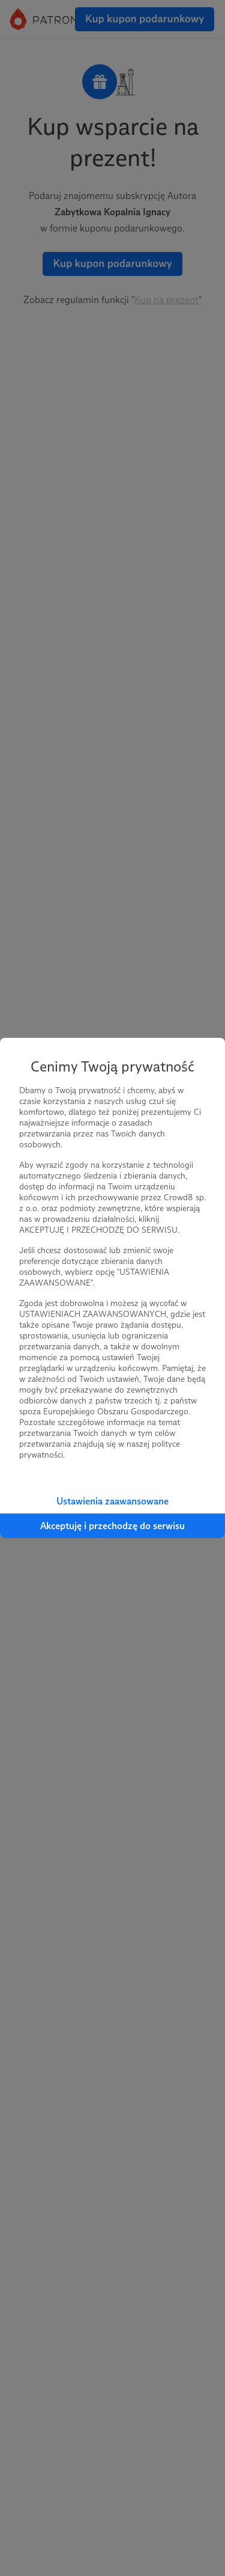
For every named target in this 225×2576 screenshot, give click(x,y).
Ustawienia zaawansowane (112, 1501)
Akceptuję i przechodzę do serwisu (112, 1526)
